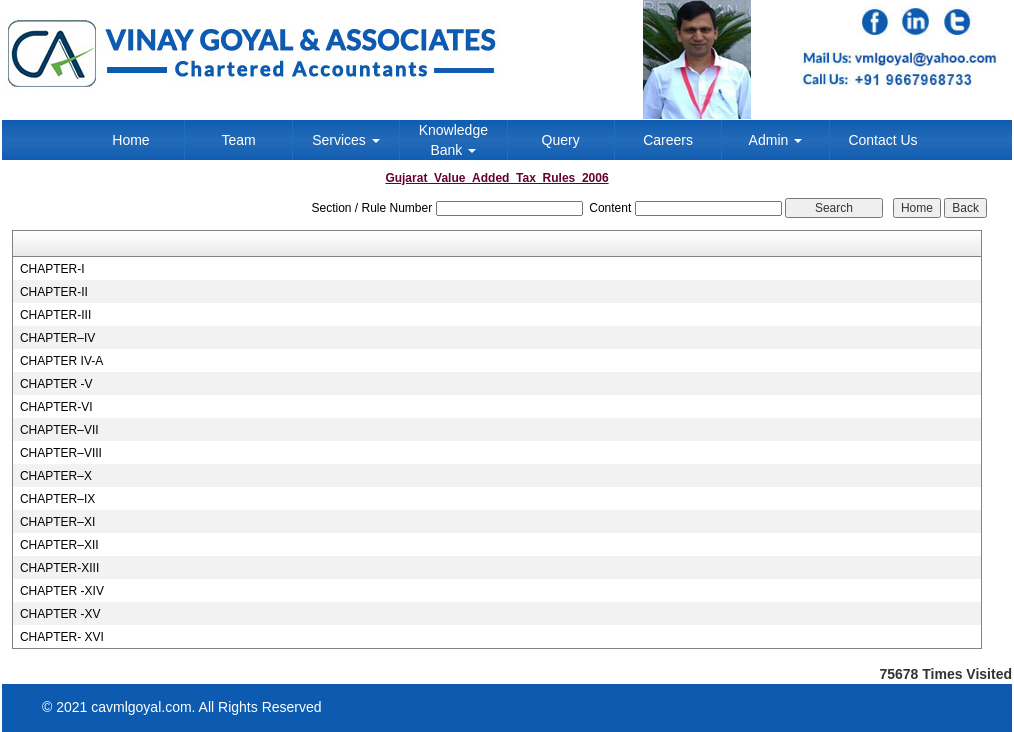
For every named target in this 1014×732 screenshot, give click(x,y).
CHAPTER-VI (56, 407)
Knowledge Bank (453, 140)
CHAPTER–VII (59, 430)
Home (130, 140)
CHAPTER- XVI (62, 637)
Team (238, 140)
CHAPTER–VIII (61, 453)
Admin (776, 140)
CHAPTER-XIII (59, 568)
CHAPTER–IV (57, 338)
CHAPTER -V (56, 384)
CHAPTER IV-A (61, 361)
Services (346, 140)
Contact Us (882, 140)
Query (561, 140)
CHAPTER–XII (59, 545)
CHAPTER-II (54, 292)
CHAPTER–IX (57, 499)
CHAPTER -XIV (62, 591)
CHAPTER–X (56, 476)
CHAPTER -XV (60, 614)
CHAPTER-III (55, 315)
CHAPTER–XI (57, 522)
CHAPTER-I (52, 269)
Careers (668, 140)
